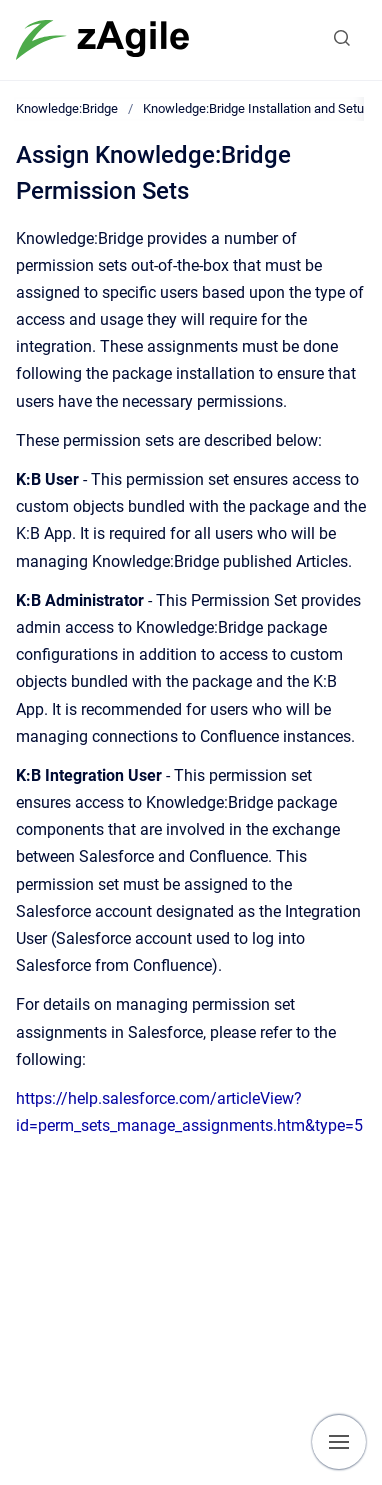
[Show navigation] (339, 1442)
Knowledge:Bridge (67, 108)
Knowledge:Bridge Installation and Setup (257, 108)
